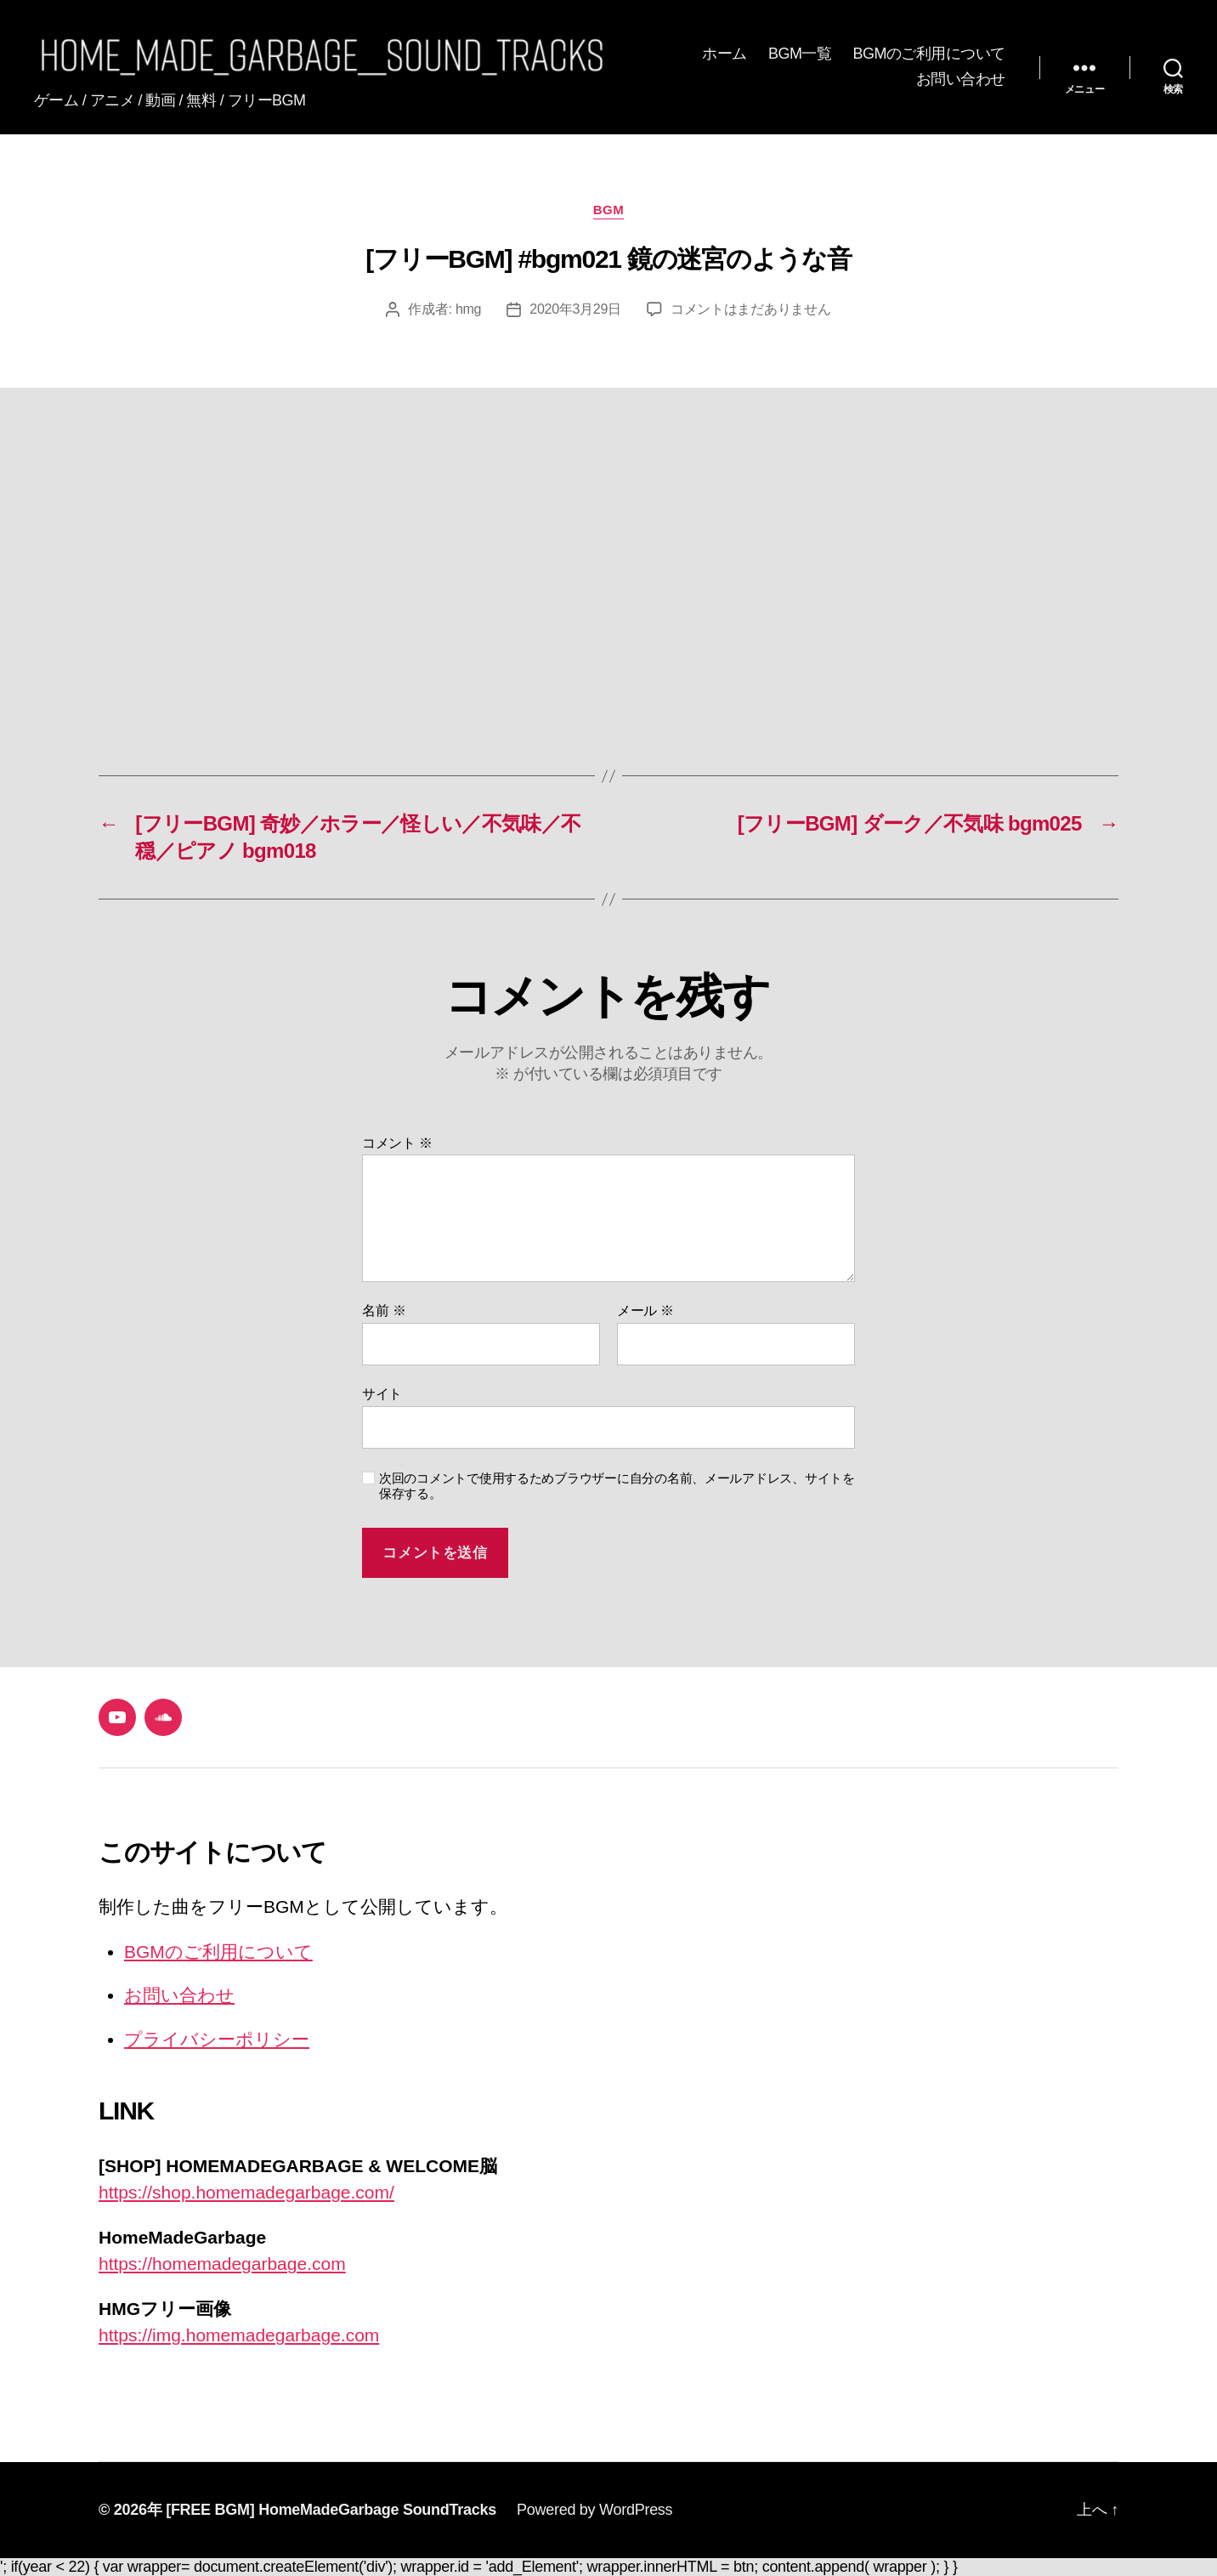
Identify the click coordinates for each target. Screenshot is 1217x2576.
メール (645, 1310)
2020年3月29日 (575, 309)
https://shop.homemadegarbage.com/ (246, 2192)
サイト (382, 1394)
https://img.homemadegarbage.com (239, 2335)
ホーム (724, 53)
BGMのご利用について (928, 53)
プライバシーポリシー (216, 2039)
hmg (468, 309)
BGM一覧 (800, 53)
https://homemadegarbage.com (222, 2263)
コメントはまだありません (751, 309)
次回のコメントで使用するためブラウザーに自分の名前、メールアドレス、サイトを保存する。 (617, 1486)
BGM (609, 209)
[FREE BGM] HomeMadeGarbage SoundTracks (331, 2509)
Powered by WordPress (594, 2509)
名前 (383, 1310)
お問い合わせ (960, 79)
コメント (397, 1143)
